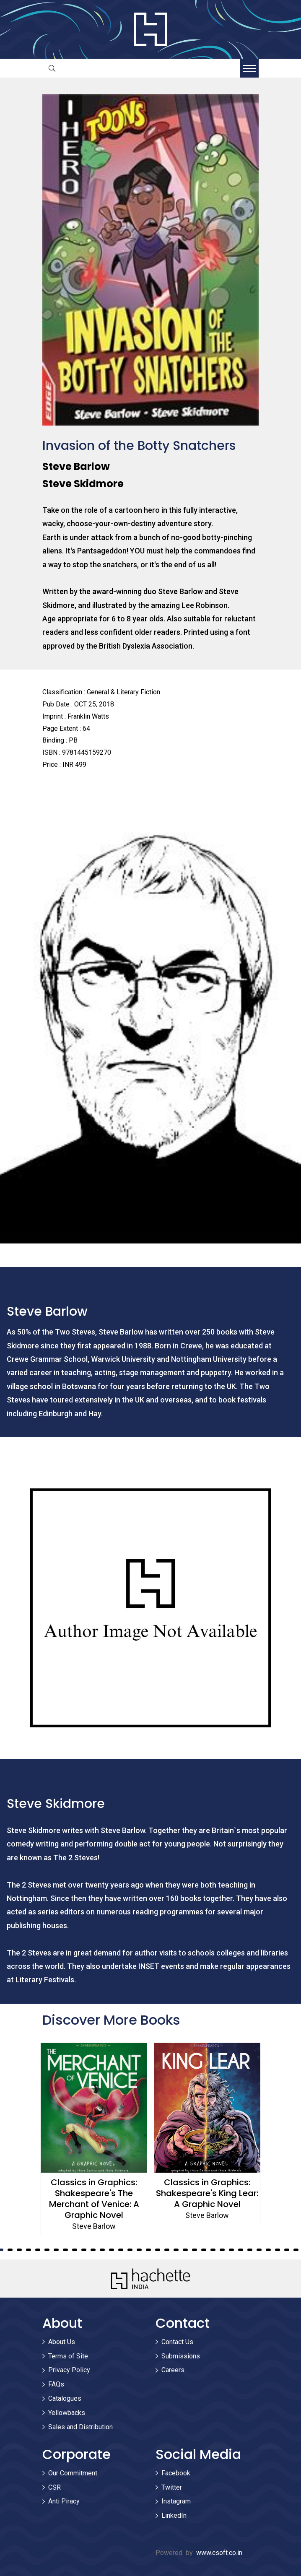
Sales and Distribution (80, 2427)
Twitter (171, 2487)
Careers (172, 2370)
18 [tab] (148, 2250)
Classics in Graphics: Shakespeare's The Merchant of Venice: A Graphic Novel (94, 2198)
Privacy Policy (69, 2370)
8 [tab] (56, 2250)
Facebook (175, 2473)
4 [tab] (19, 2250)
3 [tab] (10, 2250)
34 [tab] (295, 2250)
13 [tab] (102, 2250)
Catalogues (64, 2398)
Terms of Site (68, 2356)
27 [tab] (231, 2250)
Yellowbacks (66, 2413)
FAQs (56, 2384)
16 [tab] (129, 2250)
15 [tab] (120, 2250)
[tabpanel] (93, 2139)
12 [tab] (93, 2250)
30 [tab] (259, 2250)
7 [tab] (46, 2250)
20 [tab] (166, 2250)
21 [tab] (176, 2250)
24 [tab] (203, 2250)
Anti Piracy (64, 2501)
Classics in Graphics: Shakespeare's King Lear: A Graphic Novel (207, 2193)
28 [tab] (240, 2250)
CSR (54, 2487)
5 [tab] (28, 2250)
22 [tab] (185, 2250)
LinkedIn (174, 2515)
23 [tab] (194, 2250)
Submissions (180, 2356)
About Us (61, 2342)
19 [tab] (157, 2250)
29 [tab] (249, 2250)
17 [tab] (139, 2250)
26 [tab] (222, 2250)
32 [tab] (277, 2250)
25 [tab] (212, 2250)
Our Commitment (72, 2473)
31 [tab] (268, 2250)
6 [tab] (37, 2250)
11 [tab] (83, 2250)
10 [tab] (74, 2250)
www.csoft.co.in (219, 2553)
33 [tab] (286, 2250)
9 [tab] (65, 2250)
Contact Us (177, 2342)
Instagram (176, 2501)
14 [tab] (111, 2250)
